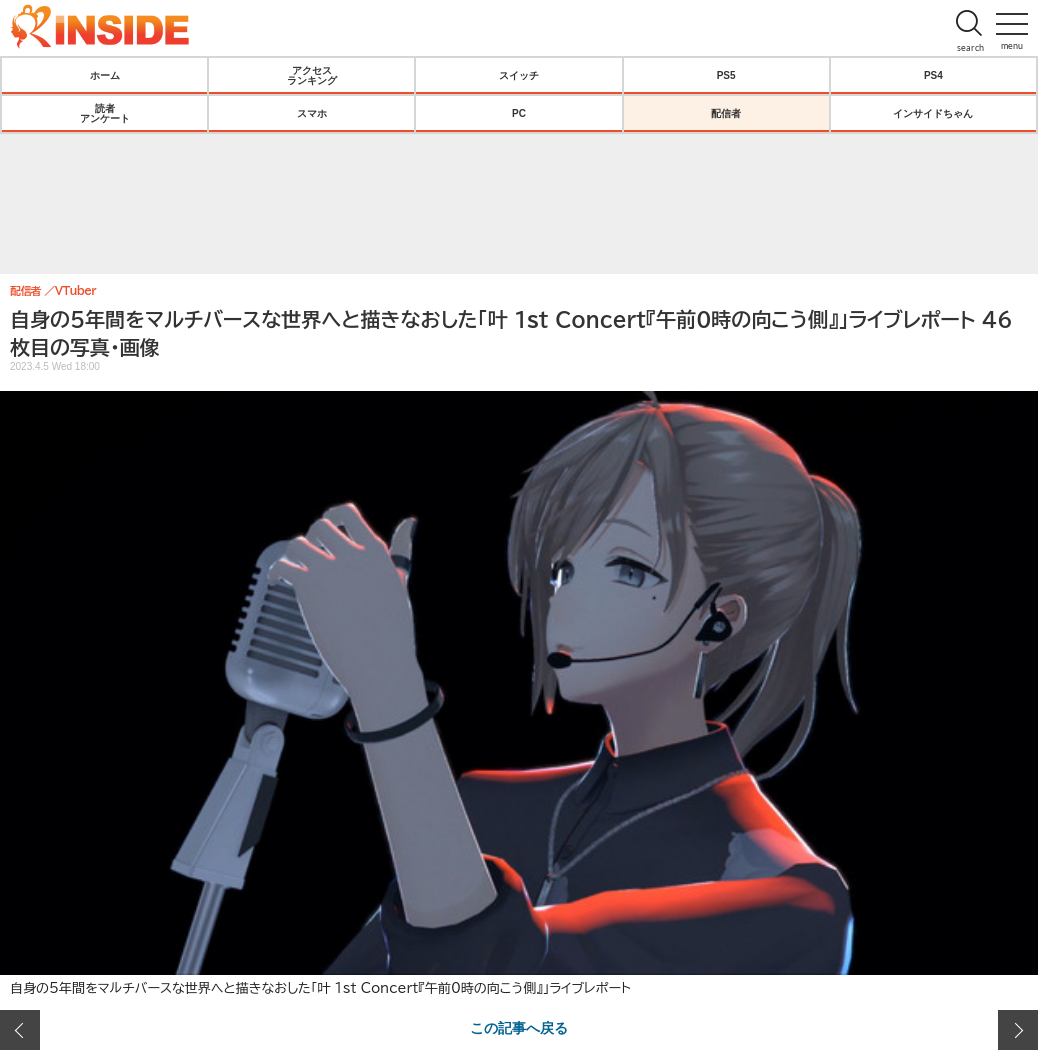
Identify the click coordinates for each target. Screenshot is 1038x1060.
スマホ (312, 113)
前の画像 (20, 1030)
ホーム (105, 75)
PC (519, 113)
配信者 (726, 113)
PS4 (933, 75)
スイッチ (519, 75)
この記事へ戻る (519, 1027)
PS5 (726, 75)
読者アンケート (105, 113)
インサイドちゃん (933, 113)
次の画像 (1018, 1030)
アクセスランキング (312, 75)
